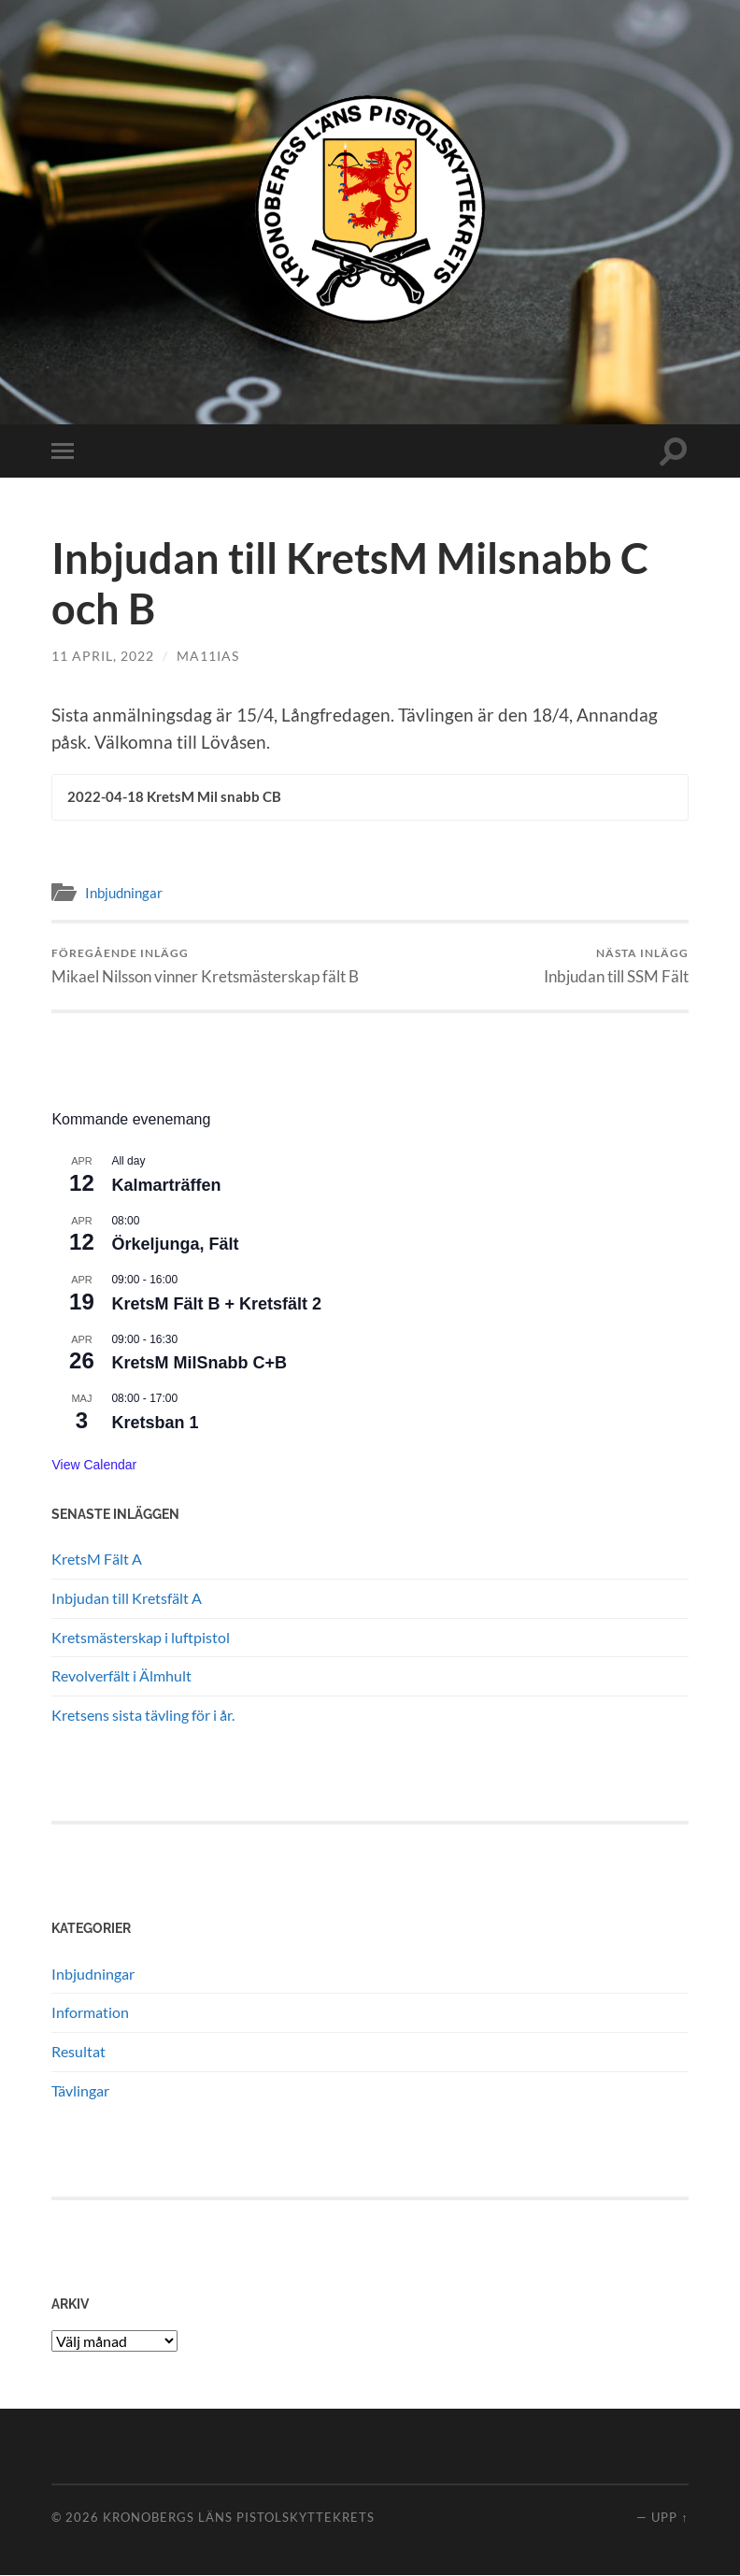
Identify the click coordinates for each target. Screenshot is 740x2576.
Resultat (78, 2052)
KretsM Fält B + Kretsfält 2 (216, 1304)
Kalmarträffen (166, 1186)
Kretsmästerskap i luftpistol (140, 1638)
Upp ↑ (669, 2518)
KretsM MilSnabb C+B (199, 1364)
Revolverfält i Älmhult (121, 1677)
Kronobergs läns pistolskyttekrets (239, 2518)
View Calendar (93, 1465)
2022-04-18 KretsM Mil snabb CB (174, 797)
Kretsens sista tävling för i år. (143, 1715)
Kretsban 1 (154, 1423)
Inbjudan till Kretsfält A (126, 1599)
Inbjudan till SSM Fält (616, 967)
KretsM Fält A (96, 1559)
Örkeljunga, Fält (174, 1246)
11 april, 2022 (102, 656)
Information (90, 2014)
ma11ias (208, 656)
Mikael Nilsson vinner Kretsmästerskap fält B (205, 967)
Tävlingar (80, 2091)
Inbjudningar (124, 893)
